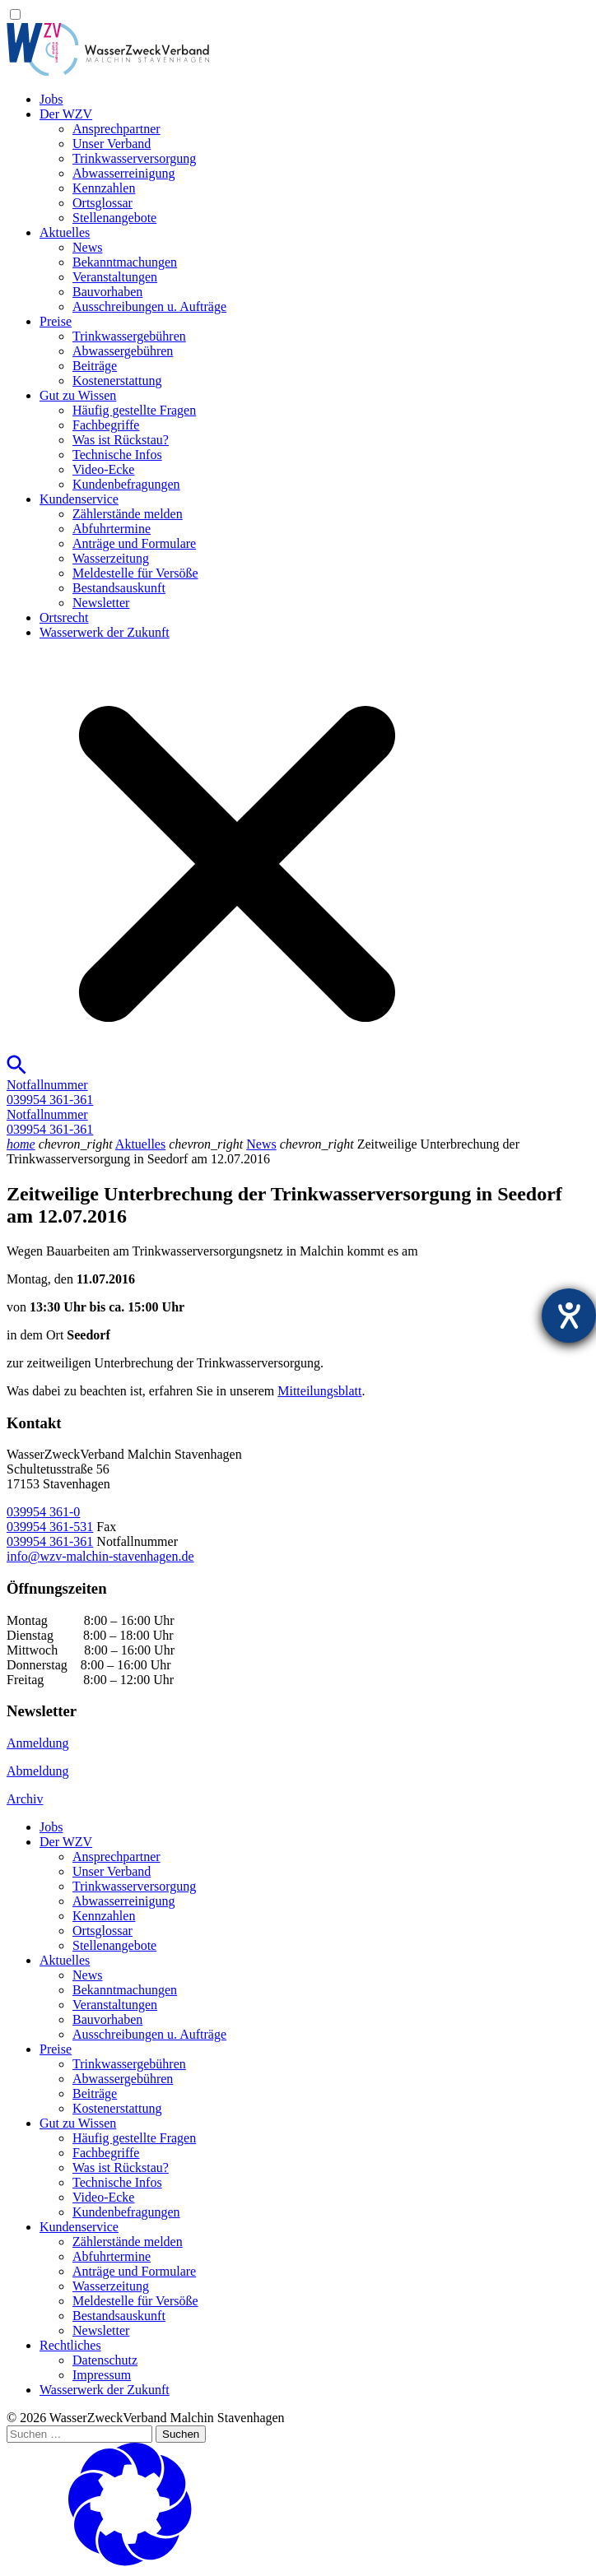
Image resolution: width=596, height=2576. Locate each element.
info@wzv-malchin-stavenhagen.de (100, 1556)
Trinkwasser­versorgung (134, 158)
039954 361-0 (43, 1512)
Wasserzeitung (110, 558)
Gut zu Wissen (78, 395)
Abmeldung (38, 1771)
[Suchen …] (79, 2434)
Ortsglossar (102, 203)
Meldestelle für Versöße (135, 573)
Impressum (101, 2375)
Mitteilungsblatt (319, 1391)
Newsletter (100, 603)
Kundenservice (79, 499)
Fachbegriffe (105, 425)
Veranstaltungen (114, 277)
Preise (56, 321)
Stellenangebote (114, 218)
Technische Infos (117, 455)
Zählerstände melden (127, 514)
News (87, 247)
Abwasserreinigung (123, 173)
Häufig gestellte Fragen (134, 410)
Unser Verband (111, 144)
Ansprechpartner (116, 129)
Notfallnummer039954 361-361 (50, 1092)
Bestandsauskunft (118, 588)
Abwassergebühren (122, 351)
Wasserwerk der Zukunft (105, 632)
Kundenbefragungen (126, 484)
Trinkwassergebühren (129, 336)
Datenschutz (104, 2360)
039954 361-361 (50, 1541)
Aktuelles (65, 232)
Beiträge (94, 366)
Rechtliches (70, 2345)
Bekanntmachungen (124, 262)
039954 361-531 (50, 1527)
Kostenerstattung (116, 381)
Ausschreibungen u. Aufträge (149, 306)
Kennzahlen (103, 188)
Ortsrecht (64, 617)
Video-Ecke (103, 469)
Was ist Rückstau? (120, 440)
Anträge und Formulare (134, 543)
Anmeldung (38, 1743)
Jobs (51, 99)
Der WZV (66, 114)
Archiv (25, 1799)
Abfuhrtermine (111, 529)
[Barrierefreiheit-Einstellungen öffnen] (569, 1315)
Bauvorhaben (107, 292)
